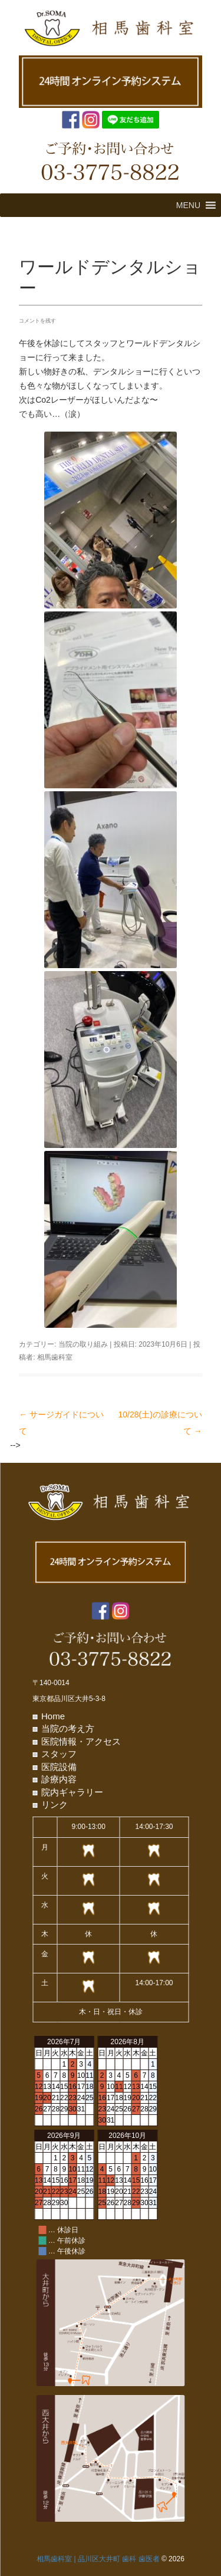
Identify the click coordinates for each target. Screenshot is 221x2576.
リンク (54, 1804)
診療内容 (59, 1779)
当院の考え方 (67, 1728)
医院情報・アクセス (81, 1741)
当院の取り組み (83, 1344)
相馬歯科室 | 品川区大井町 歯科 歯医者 (98, 2559)
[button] (188, 205)
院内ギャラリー (72, 1792)
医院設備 (59, 1767)
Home (53, 1716)
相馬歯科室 (54, 1357)
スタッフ (59, 1754)
